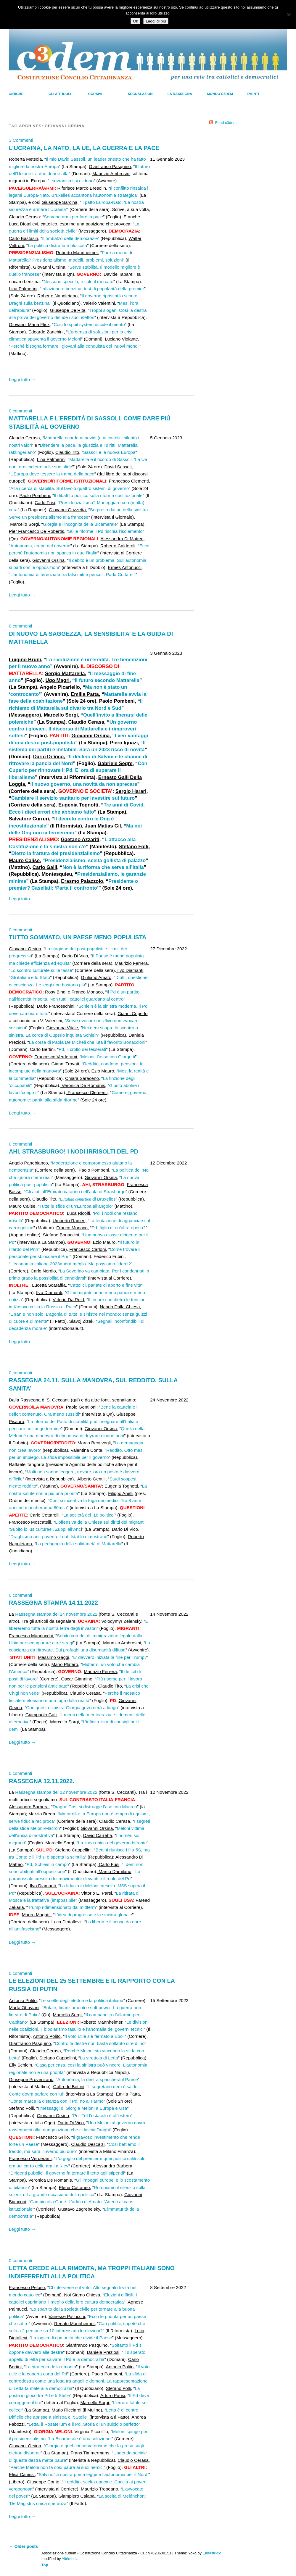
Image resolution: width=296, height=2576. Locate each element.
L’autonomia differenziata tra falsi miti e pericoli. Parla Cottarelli (73, 574)
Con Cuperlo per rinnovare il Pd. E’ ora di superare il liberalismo (78, 770)
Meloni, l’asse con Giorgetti (108, 1056)
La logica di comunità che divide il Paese (71, 2337)
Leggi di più (156, 21)
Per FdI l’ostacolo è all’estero (102, 2115)
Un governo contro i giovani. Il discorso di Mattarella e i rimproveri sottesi (73, 729)
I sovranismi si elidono (71, 180)
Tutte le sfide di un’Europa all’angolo (75, 1206)
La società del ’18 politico (88, 1514)
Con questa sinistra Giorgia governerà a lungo (72, 1707)
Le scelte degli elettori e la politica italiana (82, 2000)
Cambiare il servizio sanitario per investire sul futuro (73, 798)
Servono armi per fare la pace (73, 216)
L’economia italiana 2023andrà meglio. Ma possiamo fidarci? (70, 1263)
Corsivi (95, 94)
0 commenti (20, 410)
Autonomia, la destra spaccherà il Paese (97, 2079)
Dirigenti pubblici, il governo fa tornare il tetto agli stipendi (67, 2172)
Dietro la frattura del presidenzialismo (55, 853)
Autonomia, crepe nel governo (40, 545)
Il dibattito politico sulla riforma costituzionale (98, 495)
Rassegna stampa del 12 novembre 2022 (56, 1792)
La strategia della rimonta (51, 2366)
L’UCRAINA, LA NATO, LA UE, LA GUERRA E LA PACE (84, 148)
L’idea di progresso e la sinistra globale (93, 1914)
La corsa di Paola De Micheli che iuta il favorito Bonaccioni (87, 1042)
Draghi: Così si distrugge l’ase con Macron (95, 1806)
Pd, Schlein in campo (48, 1864)
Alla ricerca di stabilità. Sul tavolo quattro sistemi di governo (69, 488)
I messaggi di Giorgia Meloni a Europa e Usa (82, 2108)
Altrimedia (70, 2558)
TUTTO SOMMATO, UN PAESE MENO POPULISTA (78, 937)
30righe (16, 94)
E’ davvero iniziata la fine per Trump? (110, 1657)
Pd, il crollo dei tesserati (82, 1049)
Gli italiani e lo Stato (30, 977)
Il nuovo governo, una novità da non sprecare (83, 784)
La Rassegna (180, 94)
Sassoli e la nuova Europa (109, 452)
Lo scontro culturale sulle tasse (41, 970)
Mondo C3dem (220, 94)
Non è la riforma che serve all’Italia (103, 867)
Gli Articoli (60, 94)
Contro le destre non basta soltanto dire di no (99, 2043)
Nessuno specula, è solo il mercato (78, 281)
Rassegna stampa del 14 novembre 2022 (56, 1614)
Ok (135, 21)
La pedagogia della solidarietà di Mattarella (78, 1543)
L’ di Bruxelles (88, 1198)
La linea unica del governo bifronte (112, 1842)
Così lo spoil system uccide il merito (89, 324)
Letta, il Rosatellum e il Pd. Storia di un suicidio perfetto (84, 2424)
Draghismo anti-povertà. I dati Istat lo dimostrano (58, 1536)
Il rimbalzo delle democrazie (70, 238)
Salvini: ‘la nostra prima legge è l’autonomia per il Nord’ (93, 2474)
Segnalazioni (141, 94)
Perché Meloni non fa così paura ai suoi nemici (57, 2467)
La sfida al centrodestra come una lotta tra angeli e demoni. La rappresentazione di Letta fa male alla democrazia (78, 2381)
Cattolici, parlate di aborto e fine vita (105, 1285)
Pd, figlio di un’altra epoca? (118, 1227)
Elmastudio (211, 2553)
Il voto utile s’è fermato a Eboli (95, 2036)
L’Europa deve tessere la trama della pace (52, 473)
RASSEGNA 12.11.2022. (41, 1781)
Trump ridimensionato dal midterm (62, 1907)
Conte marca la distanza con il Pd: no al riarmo (57, 2101)
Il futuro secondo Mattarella (107, 680)
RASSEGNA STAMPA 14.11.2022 (53, 1602)
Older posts (23, 2546)
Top (44, 2565)
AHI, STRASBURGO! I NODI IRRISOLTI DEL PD (73, 1151)
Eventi (253, 94)
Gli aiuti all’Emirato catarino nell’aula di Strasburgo (75, 1191)
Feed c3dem (226, 122)
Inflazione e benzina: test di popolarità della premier (92, 288)
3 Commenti (21, 140)
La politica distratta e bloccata (57, 245)
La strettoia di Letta (99, 2057)
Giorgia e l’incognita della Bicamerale (80, 524)
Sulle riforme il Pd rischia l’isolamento (105, 531)
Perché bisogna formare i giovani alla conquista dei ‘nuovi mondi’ (74, 346)
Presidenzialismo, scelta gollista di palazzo (95, 860)
